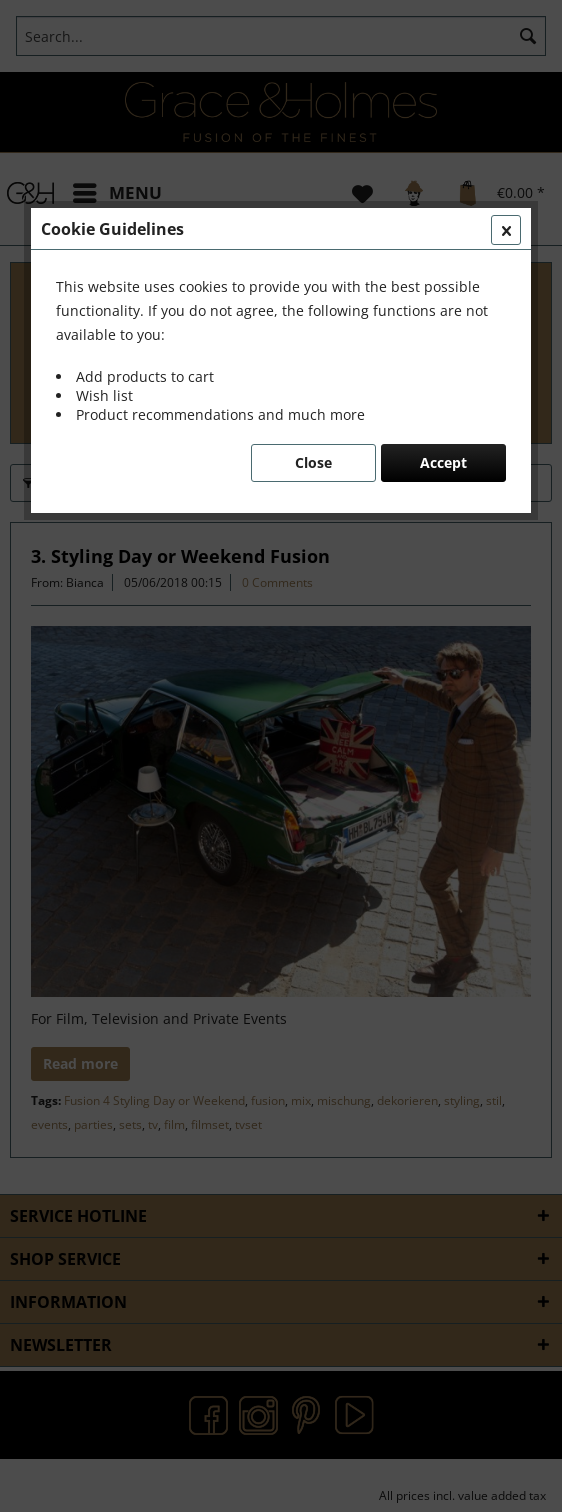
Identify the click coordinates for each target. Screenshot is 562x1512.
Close (313, 462)
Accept (443, 462)
